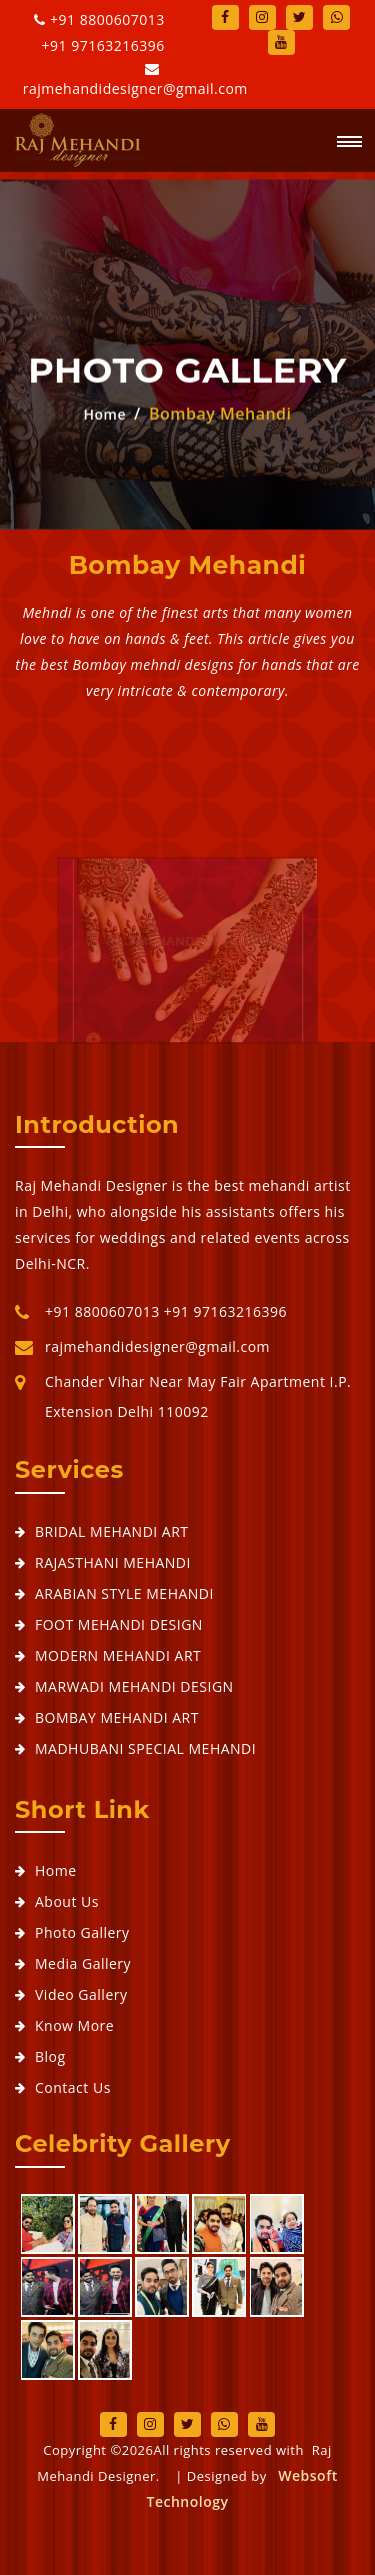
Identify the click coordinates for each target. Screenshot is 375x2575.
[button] (342, 143)
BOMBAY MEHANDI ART (117, 1717)
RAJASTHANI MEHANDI (113, 1562)
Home (104, 414)
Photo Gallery (82, 1932)
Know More (74, 2025)
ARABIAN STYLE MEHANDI (124, 1593)
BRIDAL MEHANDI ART (112, 1531)
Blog (50, 2056)
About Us (67, 1901)
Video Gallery (81, 1994)
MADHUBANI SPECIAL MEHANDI (145, 1748)
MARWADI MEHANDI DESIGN (134, 1686)
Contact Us (73, 2087)
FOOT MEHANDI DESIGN (119, 1624)
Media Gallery (83, 1963)
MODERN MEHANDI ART (118, 1655)
